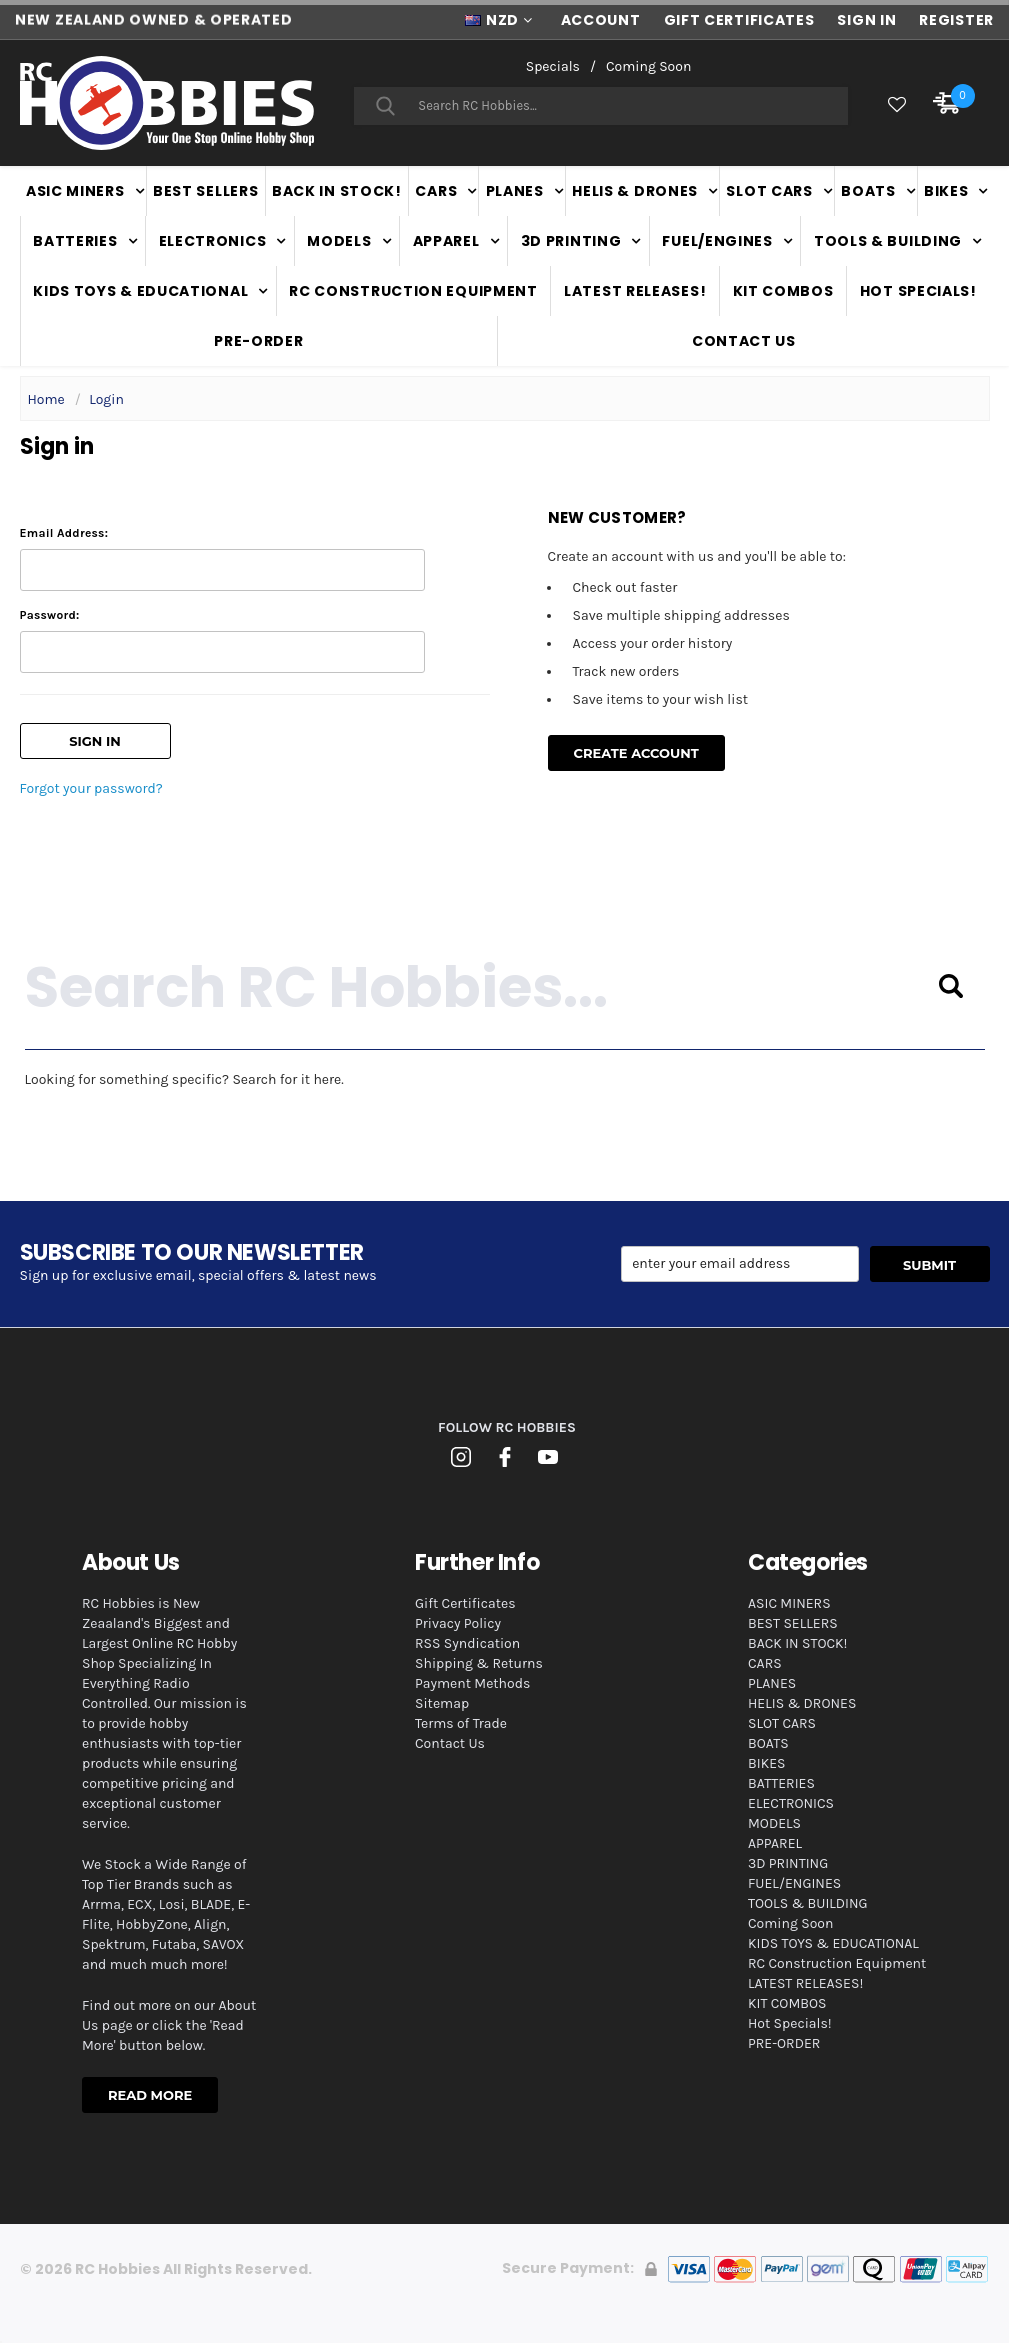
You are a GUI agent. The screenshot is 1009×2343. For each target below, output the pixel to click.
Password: (50, 615)
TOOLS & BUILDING (888, 241)
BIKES (946, 191)
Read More (150, 2095)
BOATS (868, 191)
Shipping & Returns (479, 1663)
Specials (553, 66)
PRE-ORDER (258, 341)
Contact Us (744, 341)
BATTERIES (75, 241)
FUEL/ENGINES (717, 241)
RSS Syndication (467, 1643)
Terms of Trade (461, 1723)
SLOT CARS (769, 191)
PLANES (515, 191)
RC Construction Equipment (413, 291)
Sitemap (442, 1703)
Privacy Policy (458, 1623)
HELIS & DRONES (635, 191)
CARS (436, 191)
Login (106, 399)
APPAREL (446, 241)
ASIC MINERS (75, 191)
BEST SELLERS (205, 191)
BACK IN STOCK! (337, 191)
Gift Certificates (465, 1603)
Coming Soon (648, 66)
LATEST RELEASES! (635, 291)
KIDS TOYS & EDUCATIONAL (140, 291)
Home (46, 399)
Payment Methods (472, 1683)
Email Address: (64, 533)
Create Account (636, 753)
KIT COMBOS (783, 291)
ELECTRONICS (213, 241)
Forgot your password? (91, 788)
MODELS (339, 241)
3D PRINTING (571, 241)
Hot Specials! (918, 291)
